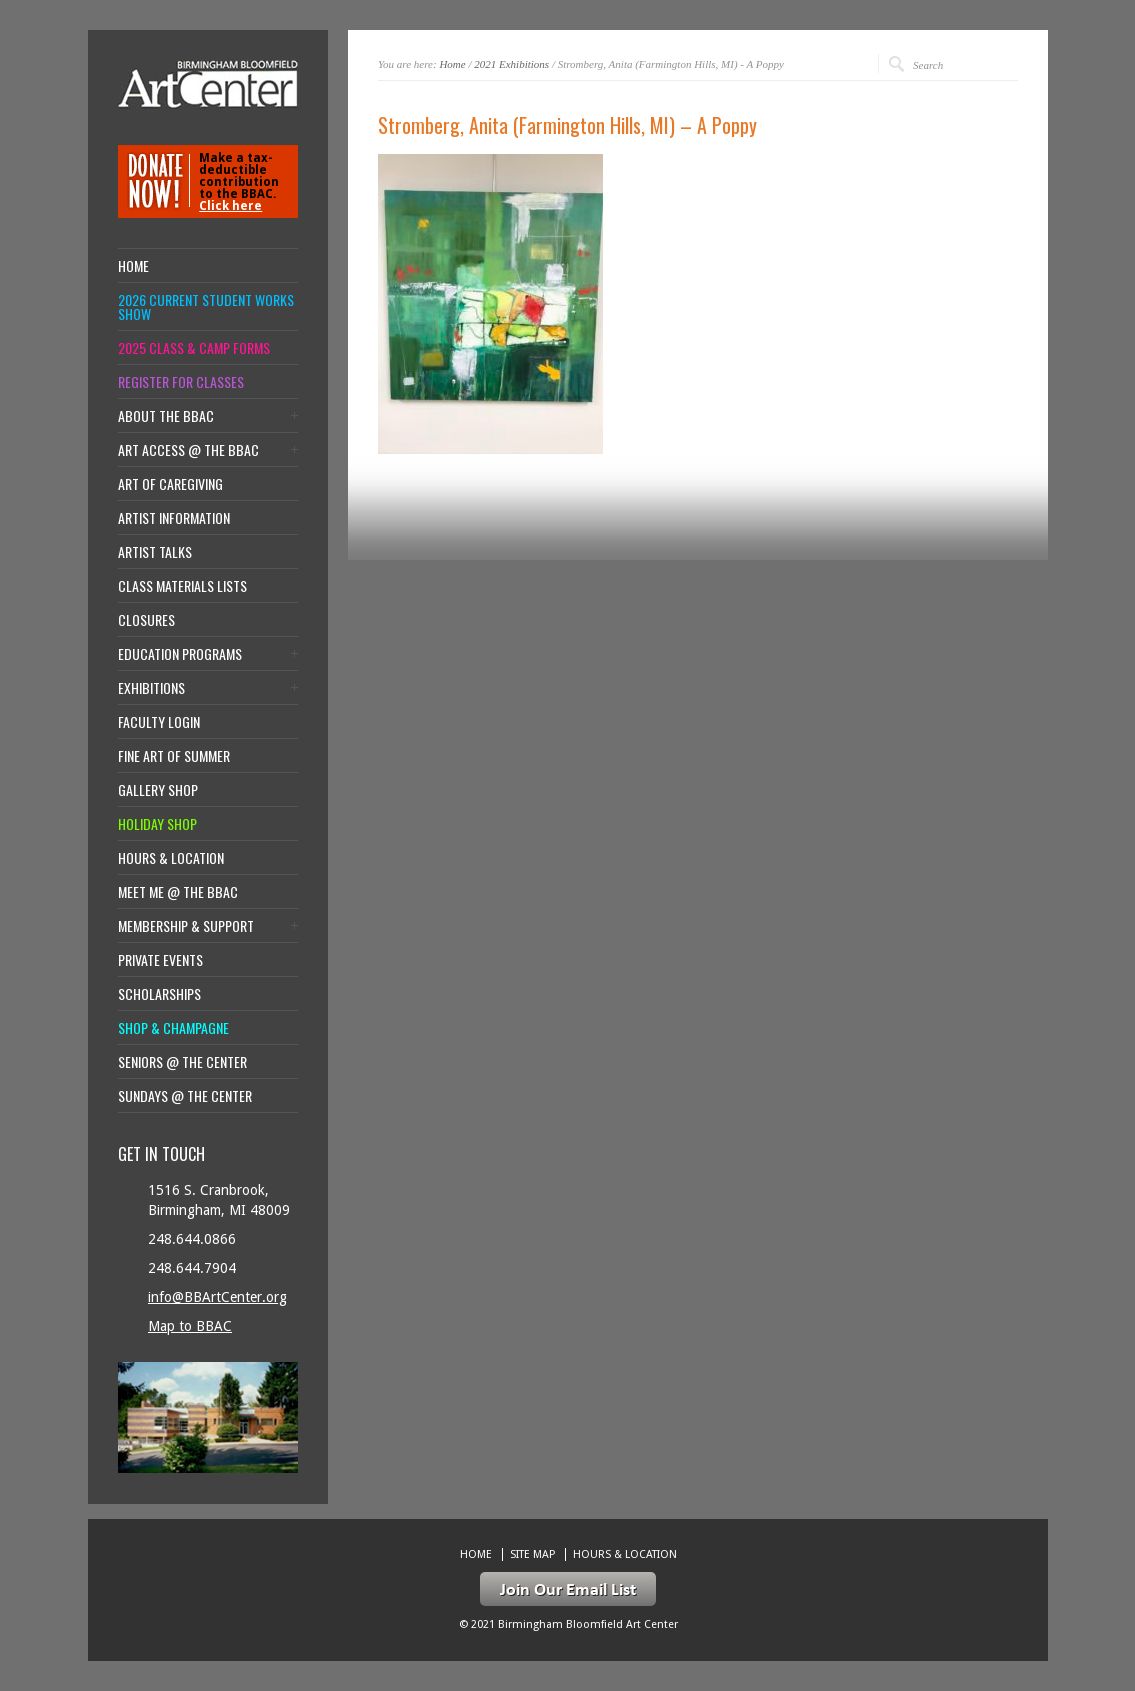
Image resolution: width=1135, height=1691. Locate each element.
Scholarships (159, 994)
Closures (146, 620)
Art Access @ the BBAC (188, 450)
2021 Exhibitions (511, 64)
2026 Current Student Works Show (206, 307)
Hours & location (171, 858)
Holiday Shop (157, 824)
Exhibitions (151, 688)
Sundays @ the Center (185, 1096)
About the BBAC (166, 416)
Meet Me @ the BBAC (178, 892)
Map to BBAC (190, 1326)
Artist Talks (155, 552)
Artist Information (174, 518)
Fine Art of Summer (174, 756)
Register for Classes (181, 382)
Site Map (532, 1554)
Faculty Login (159, 722)
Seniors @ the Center (182, 1062)
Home (452, 64)
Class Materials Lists (182, 586)
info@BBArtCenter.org (217, 1297)
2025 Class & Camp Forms (194, 348)
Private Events (160, 960)
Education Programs (180, 654)
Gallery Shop (158, 790)
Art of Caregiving (170, 484)
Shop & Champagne (173, 1028)
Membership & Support (186, 926)
